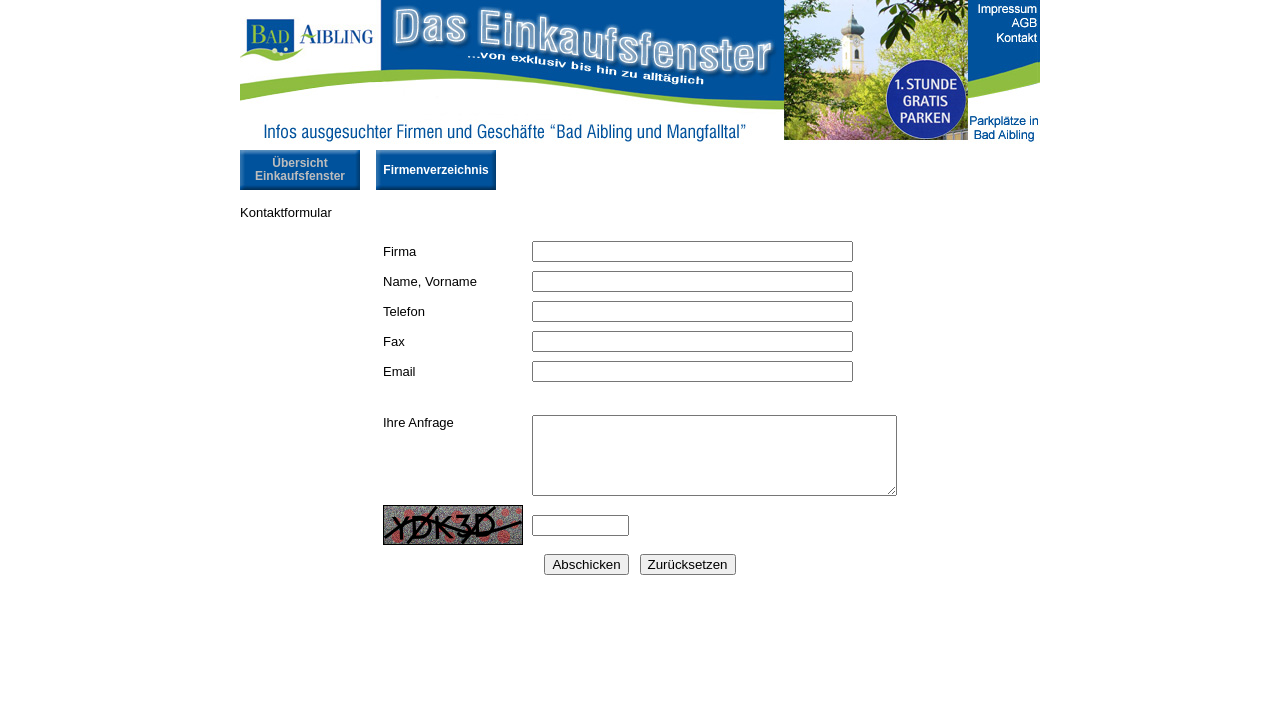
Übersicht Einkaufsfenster (300, 169)
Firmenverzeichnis (435, 170)
